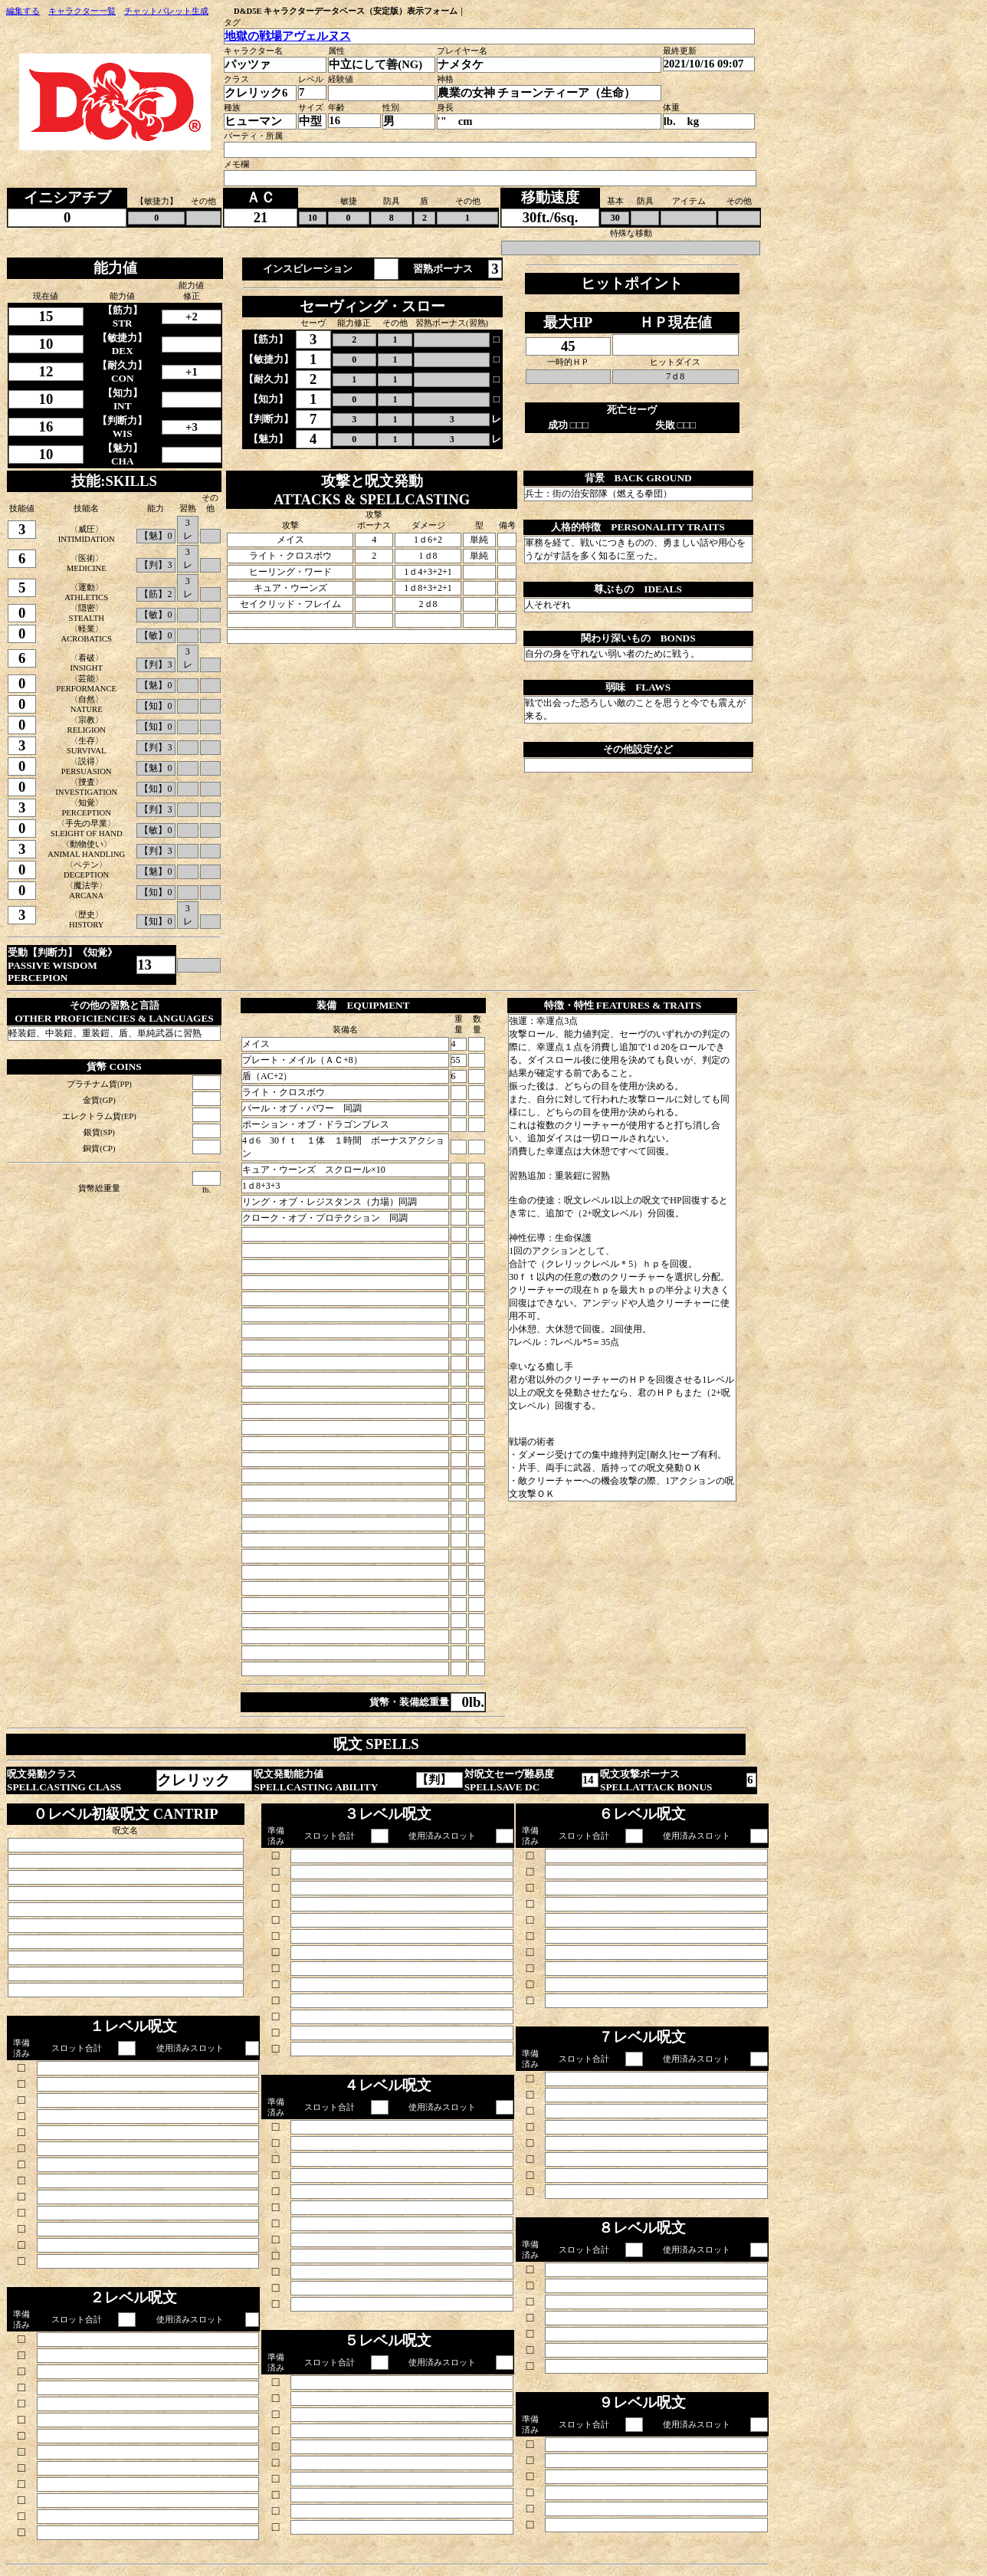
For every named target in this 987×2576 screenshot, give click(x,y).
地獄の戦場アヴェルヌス (288, 36)
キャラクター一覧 (82, 11)
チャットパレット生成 (166, 11)
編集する (23, 11)
